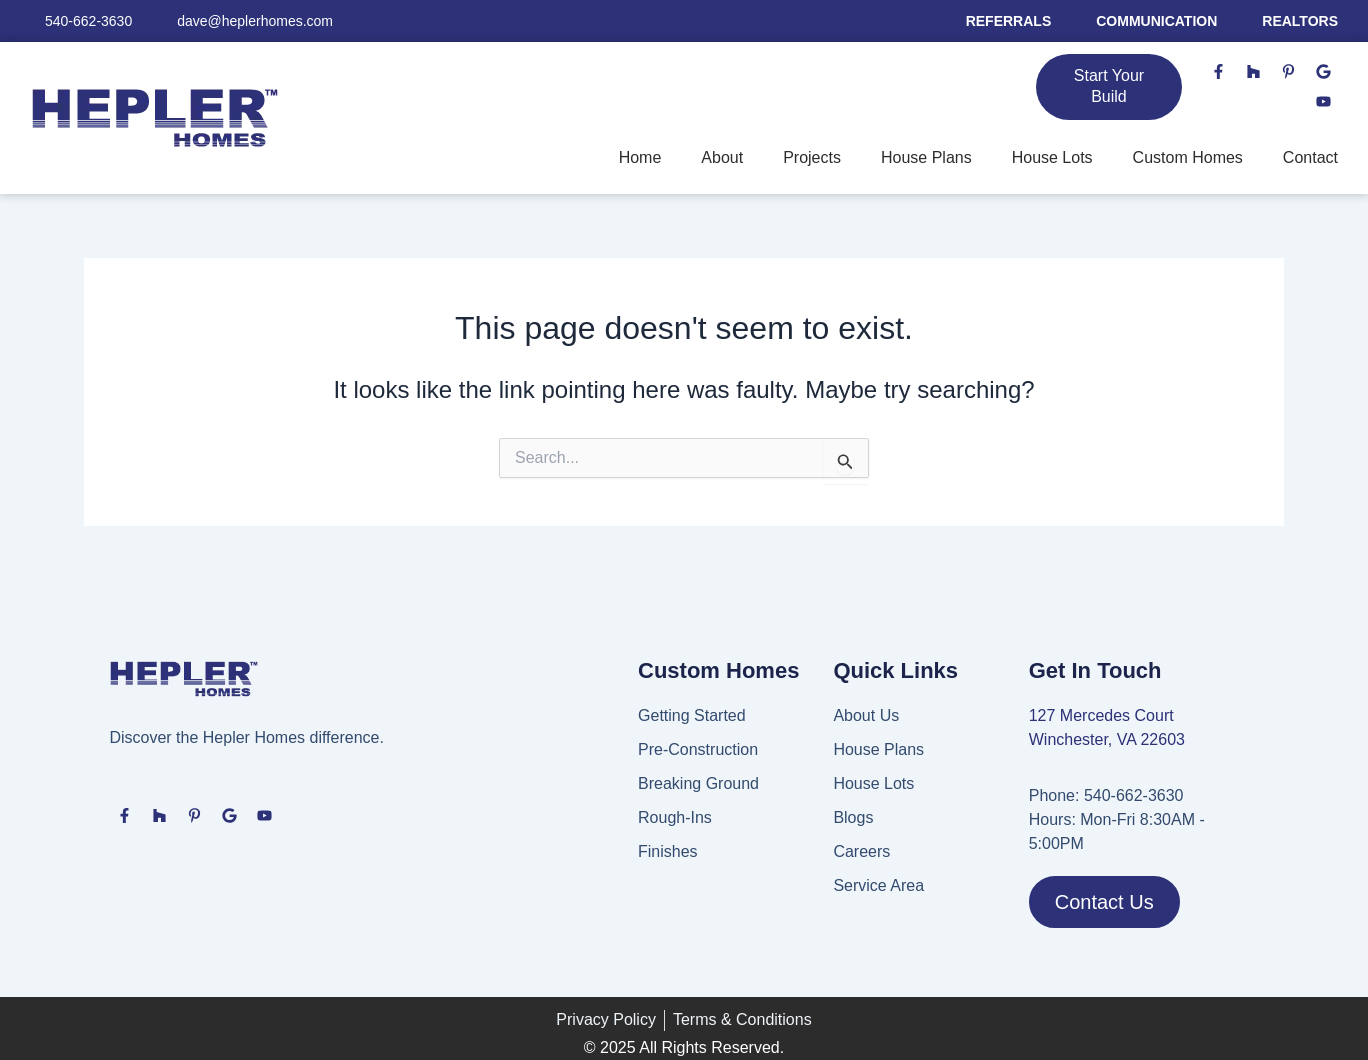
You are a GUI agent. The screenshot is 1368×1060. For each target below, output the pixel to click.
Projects (812, 157)
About (722, 157)
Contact (1310, 157)
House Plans (926, 157)
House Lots (1052, 157)
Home (640, 157)
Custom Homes (1188, 157)
